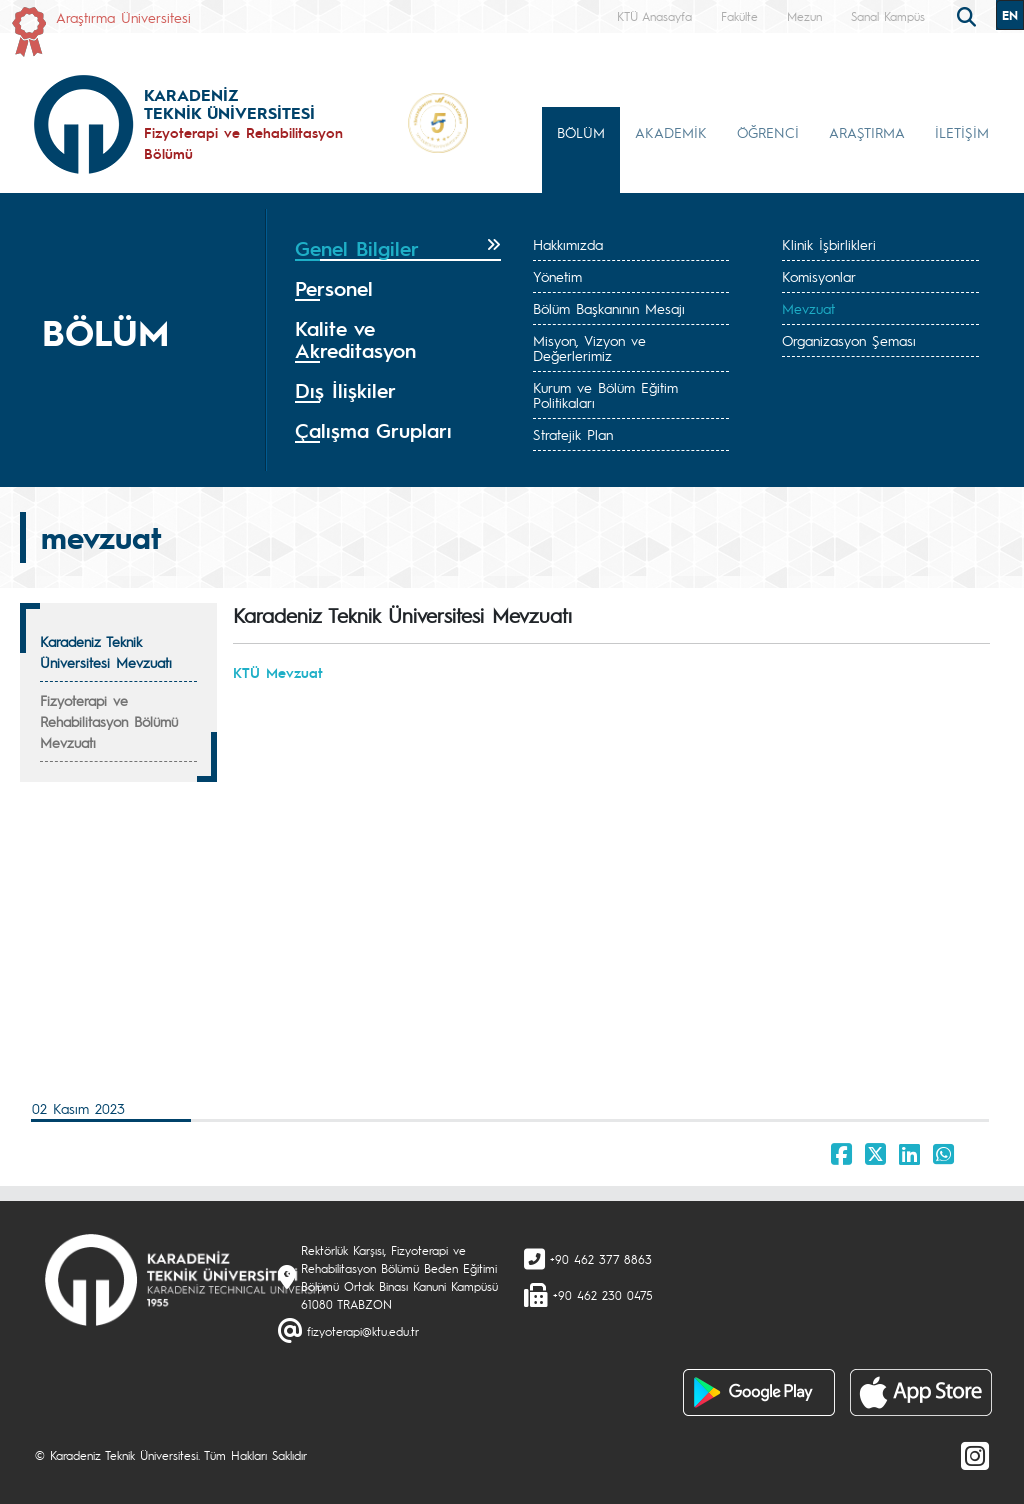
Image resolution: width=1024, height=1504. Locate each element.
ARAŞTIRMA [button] (867, 132)
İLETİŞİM (962, 132)
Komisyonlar (819, 276)
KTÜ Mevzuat (278, 672)
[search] (969, 15)
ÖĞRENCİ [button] (768, 132)
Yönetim (557, 276)
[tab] (398, 249)
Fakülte (739, 16)
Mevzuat (808, 308)
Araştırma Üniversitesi (123, 17)
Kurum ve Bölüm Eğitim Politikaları (605, 394)
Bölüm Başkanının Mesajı (609, 308)
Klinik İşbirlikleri (829, 244)
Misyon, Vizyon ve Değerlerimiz (589, 347)
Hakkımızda (568, 244)
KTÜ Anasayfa (654, 16)
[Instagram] (975, 1455)
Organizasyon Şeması (849, 340)
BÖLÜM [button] (581, 132)
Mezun (804, 16)
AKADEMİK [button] (671, 132)
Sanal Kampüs (888, 16)
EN (1010, 15)
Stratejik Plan (573, 434)
